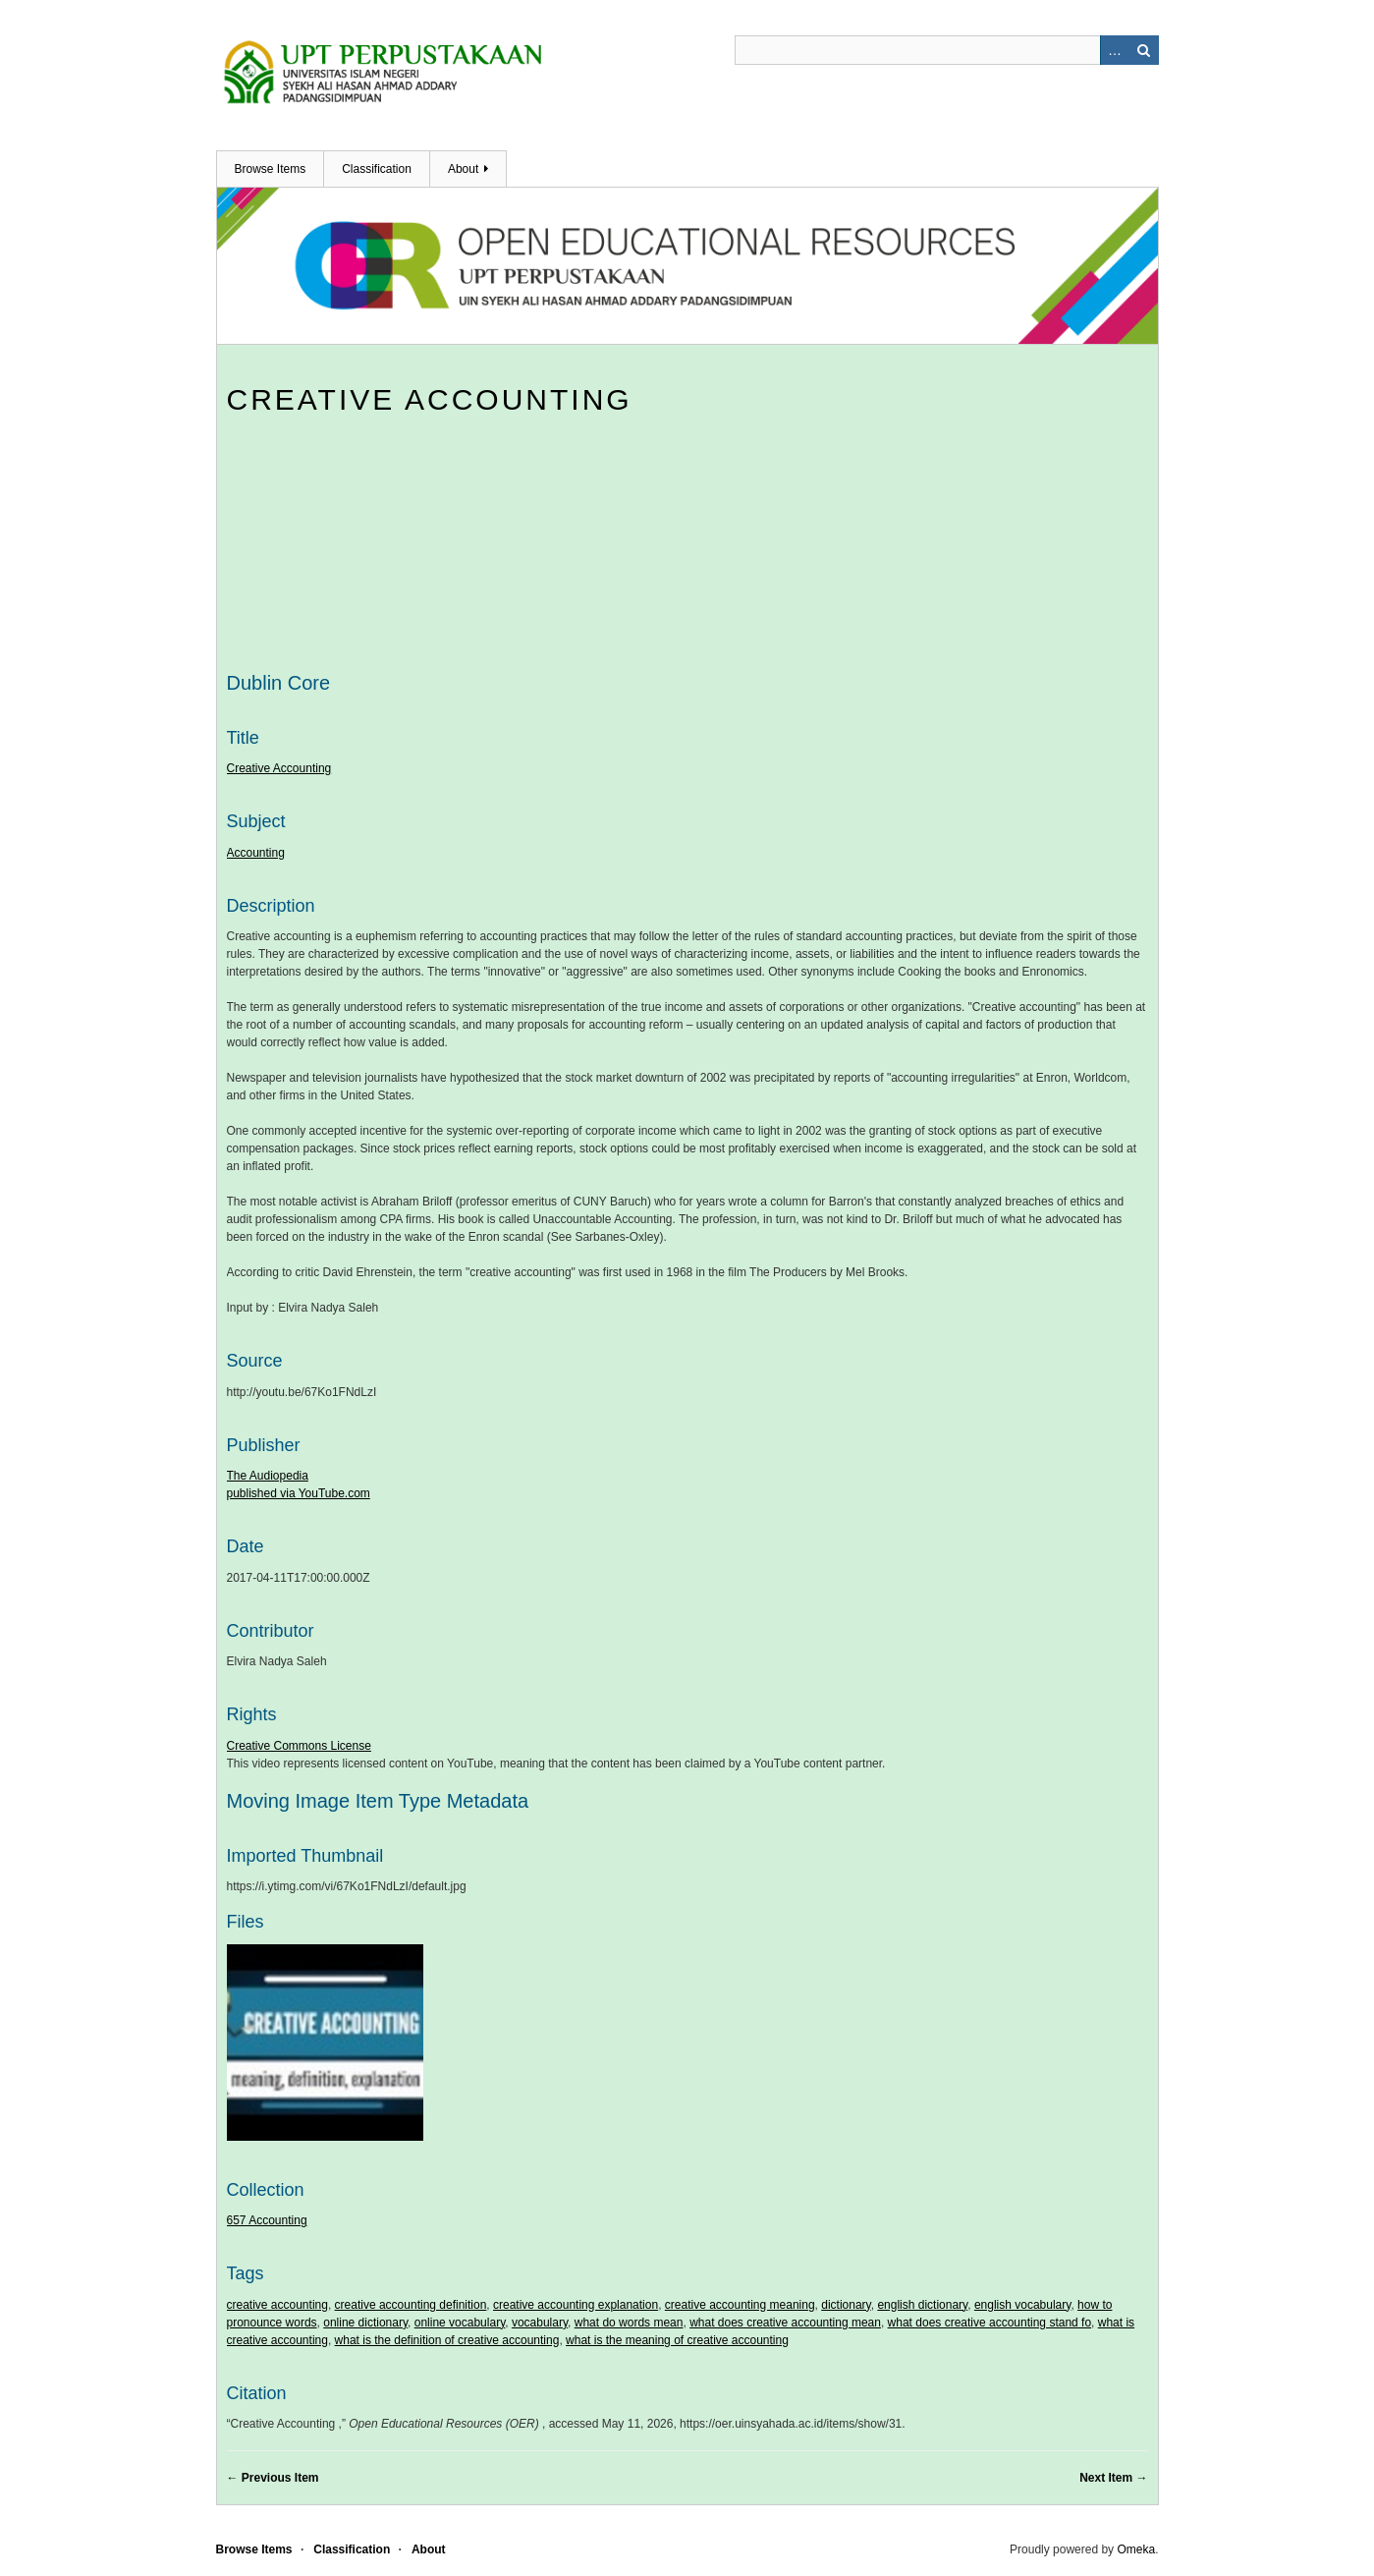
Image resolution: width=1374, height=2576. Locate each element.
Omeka (1136, 2549)
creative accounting (277, 2305)
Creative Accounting (429, 399)
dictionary (845, 2305)
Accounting (256, 853)
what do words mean (629, 2322)
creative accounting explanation (575, 2305)
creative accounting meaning (740, 2305)
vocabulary (540, 2322)
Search (1144, 50)
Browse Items (270, 169)
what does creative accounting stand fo (989, 2322)
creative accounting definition (411, 2305)
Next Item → (1113, 2478)
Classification (377, 169)
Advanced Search (1114, 50)
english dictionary (922, 2305)
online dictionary (365, 2322)
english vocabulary (1023, 2305)
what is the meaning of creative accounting (677, 2340)
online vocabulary (460, 2322)
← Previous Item (273, 2478)
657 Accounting (267, 2220)
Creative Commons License (299, 1746)
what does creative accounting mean (785, 2322)
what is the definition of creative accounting (447, 2340)
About (463, 169)
